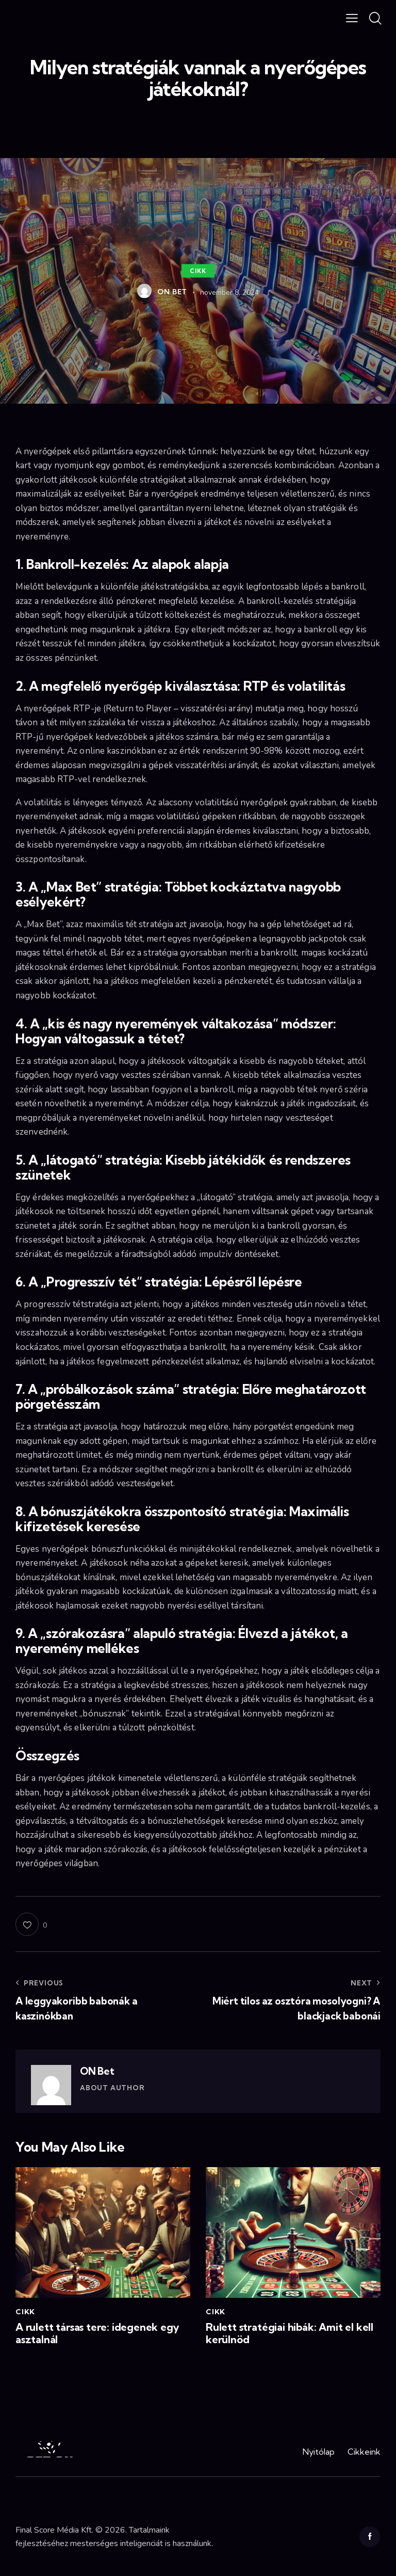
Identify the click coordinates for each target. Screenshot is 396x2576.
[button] (352, 18)
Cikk (198, 271)
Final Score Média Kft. (54, 2530)
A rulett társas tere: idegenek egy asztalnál (97, 2333)
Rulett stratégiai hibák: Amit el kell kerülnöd (289, 2333)
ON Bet (97, 2071)
